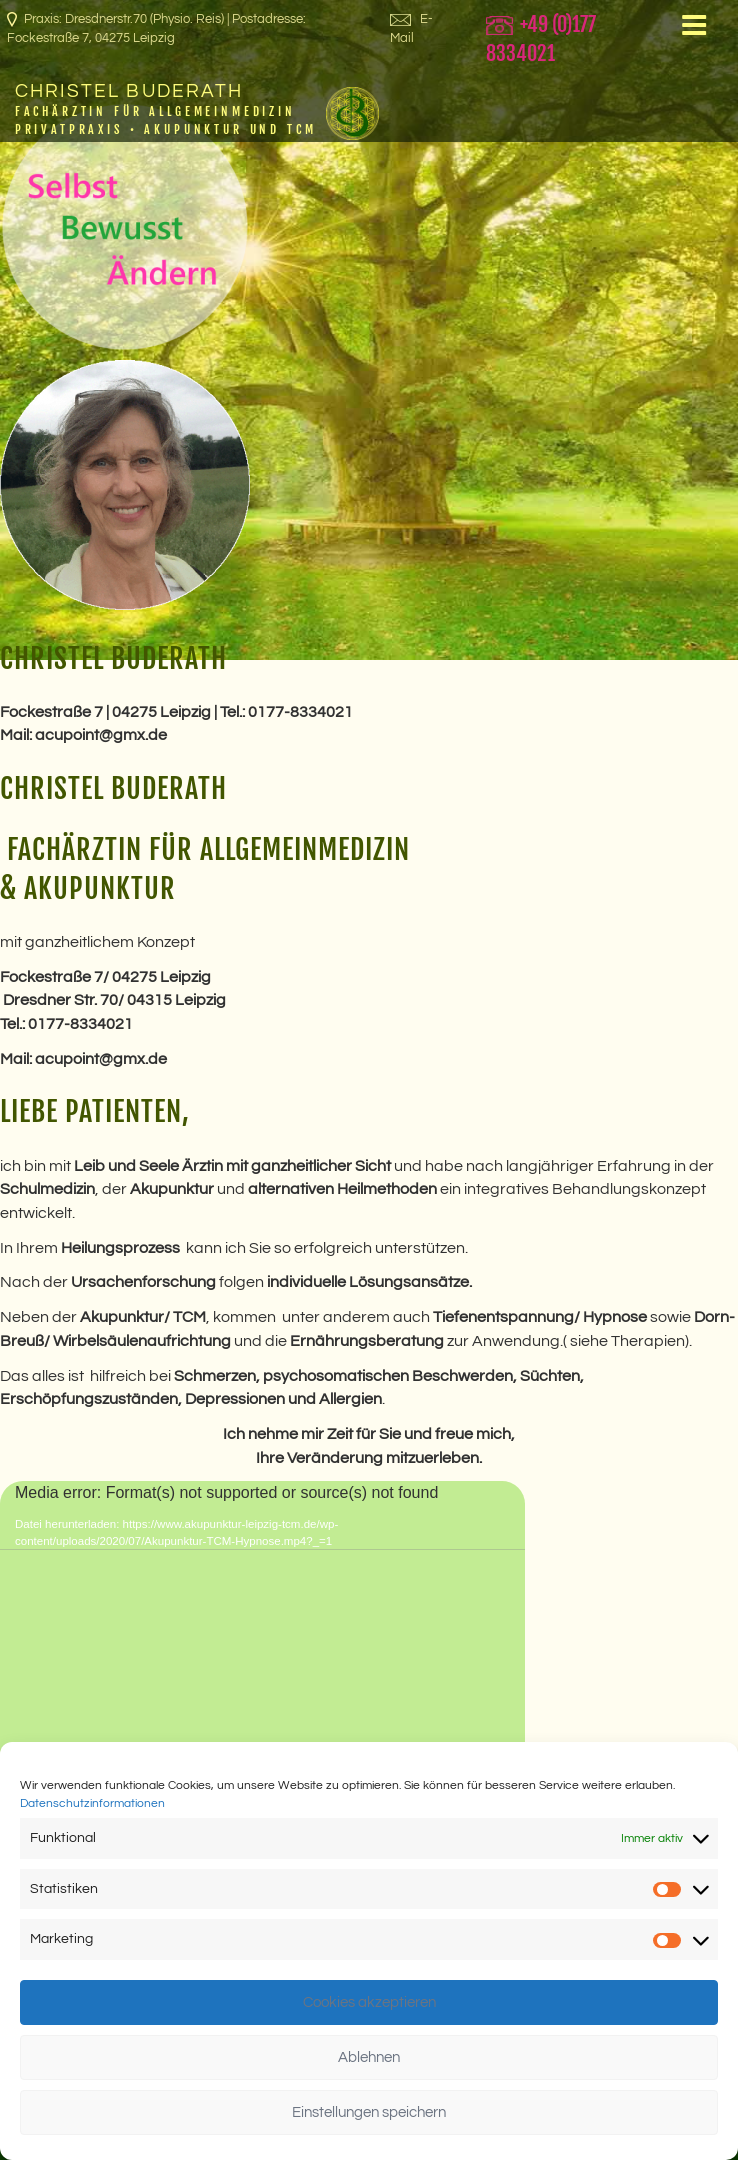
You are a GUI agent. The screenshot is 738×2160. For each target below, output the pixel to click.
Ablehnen (369, 2057)
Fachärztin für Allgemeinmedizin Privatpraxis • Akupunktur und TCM (166, 120)
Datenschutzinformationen (92, 1803)
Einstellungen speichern (369, 2112)
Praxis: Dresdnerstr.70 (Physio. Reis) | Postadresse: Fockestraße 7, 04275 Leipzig (156, 28)
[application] (262, 1628)
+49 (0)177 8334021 (541, 39)
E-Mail (411, 28)
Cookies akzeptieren (369, 2002)
